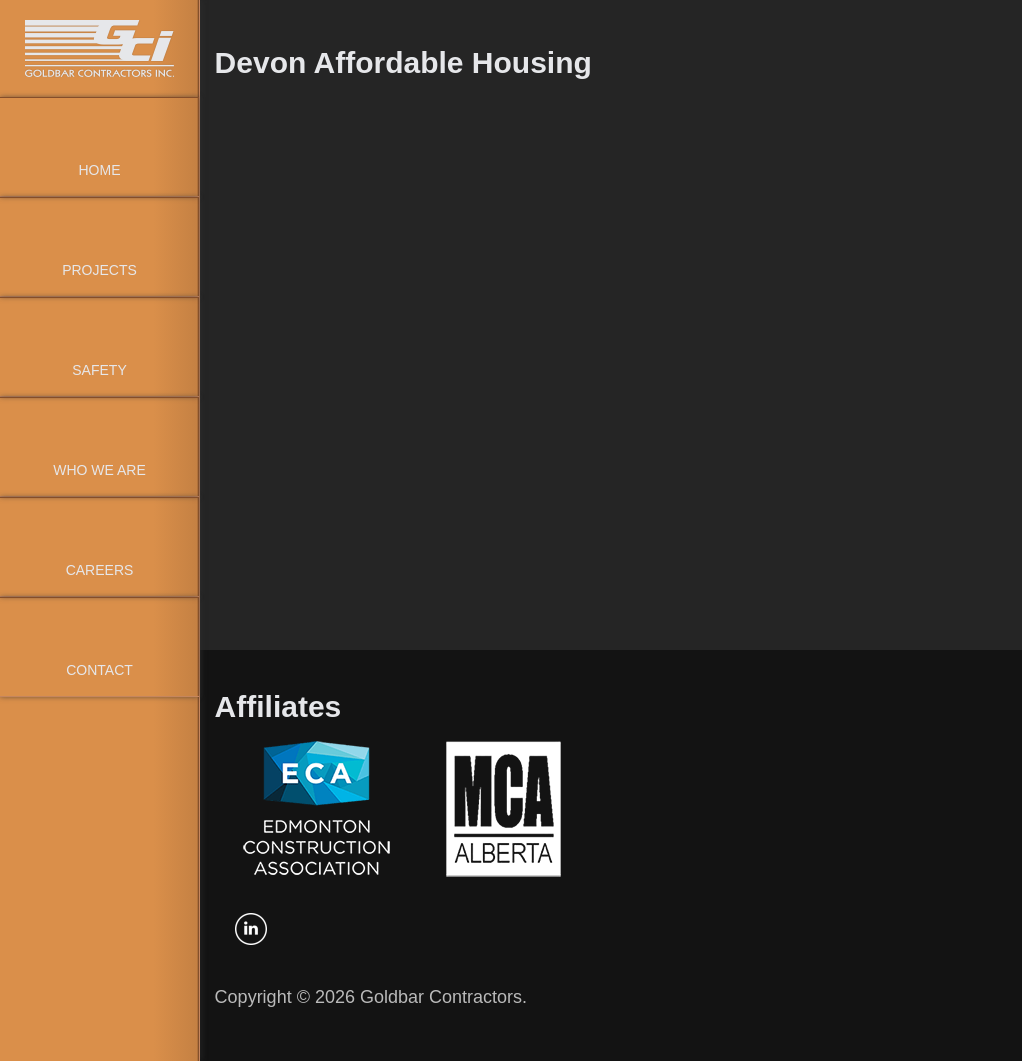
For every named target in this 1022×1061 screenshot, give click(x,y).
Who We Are (99, 470)
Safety (99, 370)
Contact (99, 670)
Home (100, 170)
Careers (100, 570)
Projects (99, 270)
